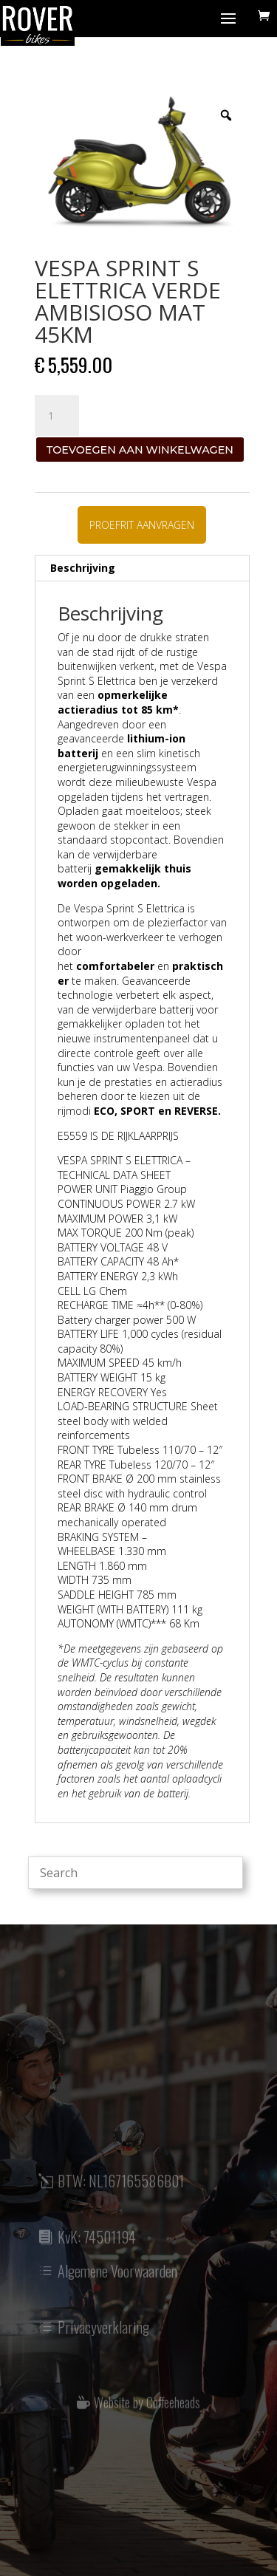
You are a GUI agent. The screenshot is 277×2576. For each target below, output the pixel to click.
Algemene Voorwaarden (117, 2279)
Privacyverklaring (103, 2335)
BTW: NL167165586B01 (121, 2189)
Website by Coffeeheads (147, 2408)
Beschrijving (82, 568)
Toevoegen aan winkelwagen (140, 450)
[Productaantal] (57, 416)
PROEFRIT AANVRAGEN (141, 525)
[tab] (142, 568)
